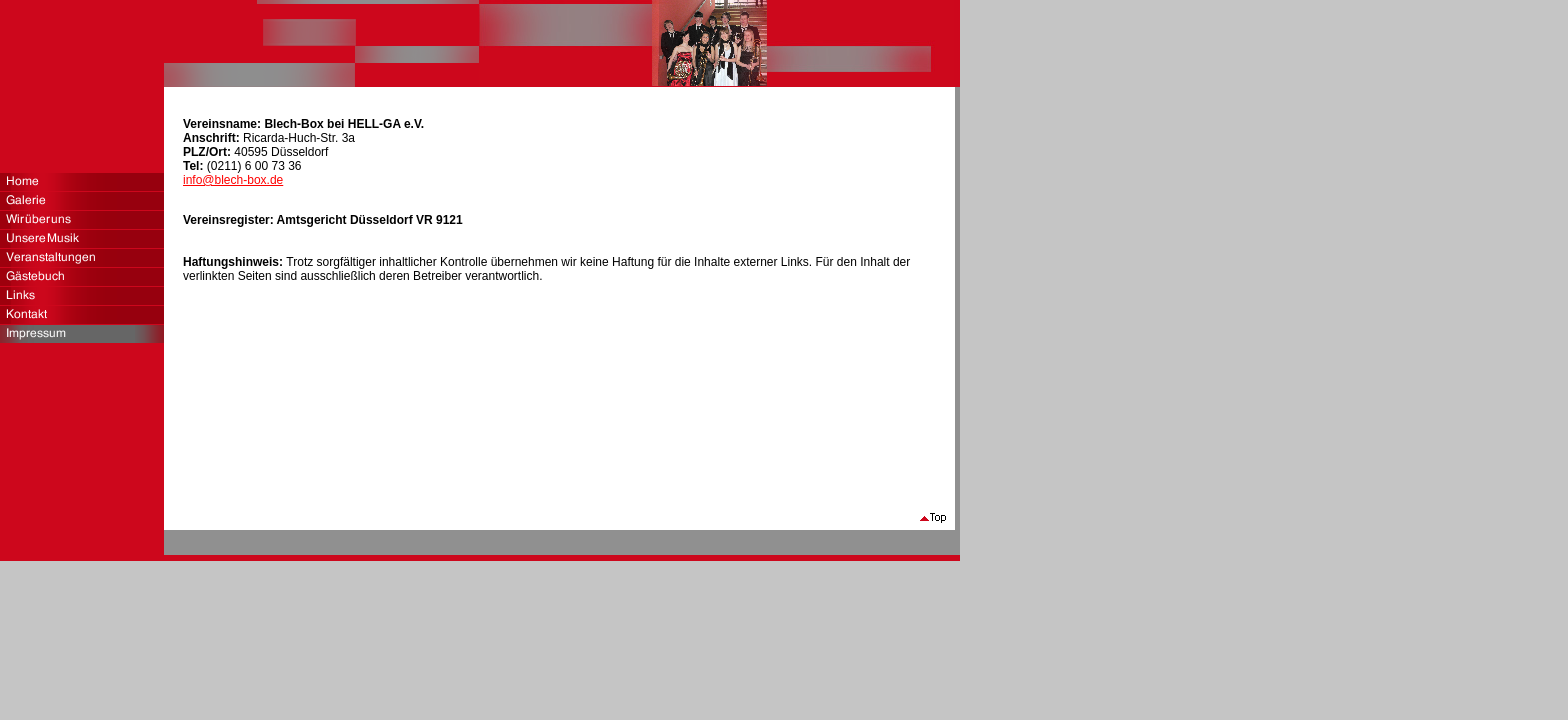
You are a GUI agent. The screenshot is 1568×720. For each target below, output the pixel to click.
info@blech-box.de (233, 180)
